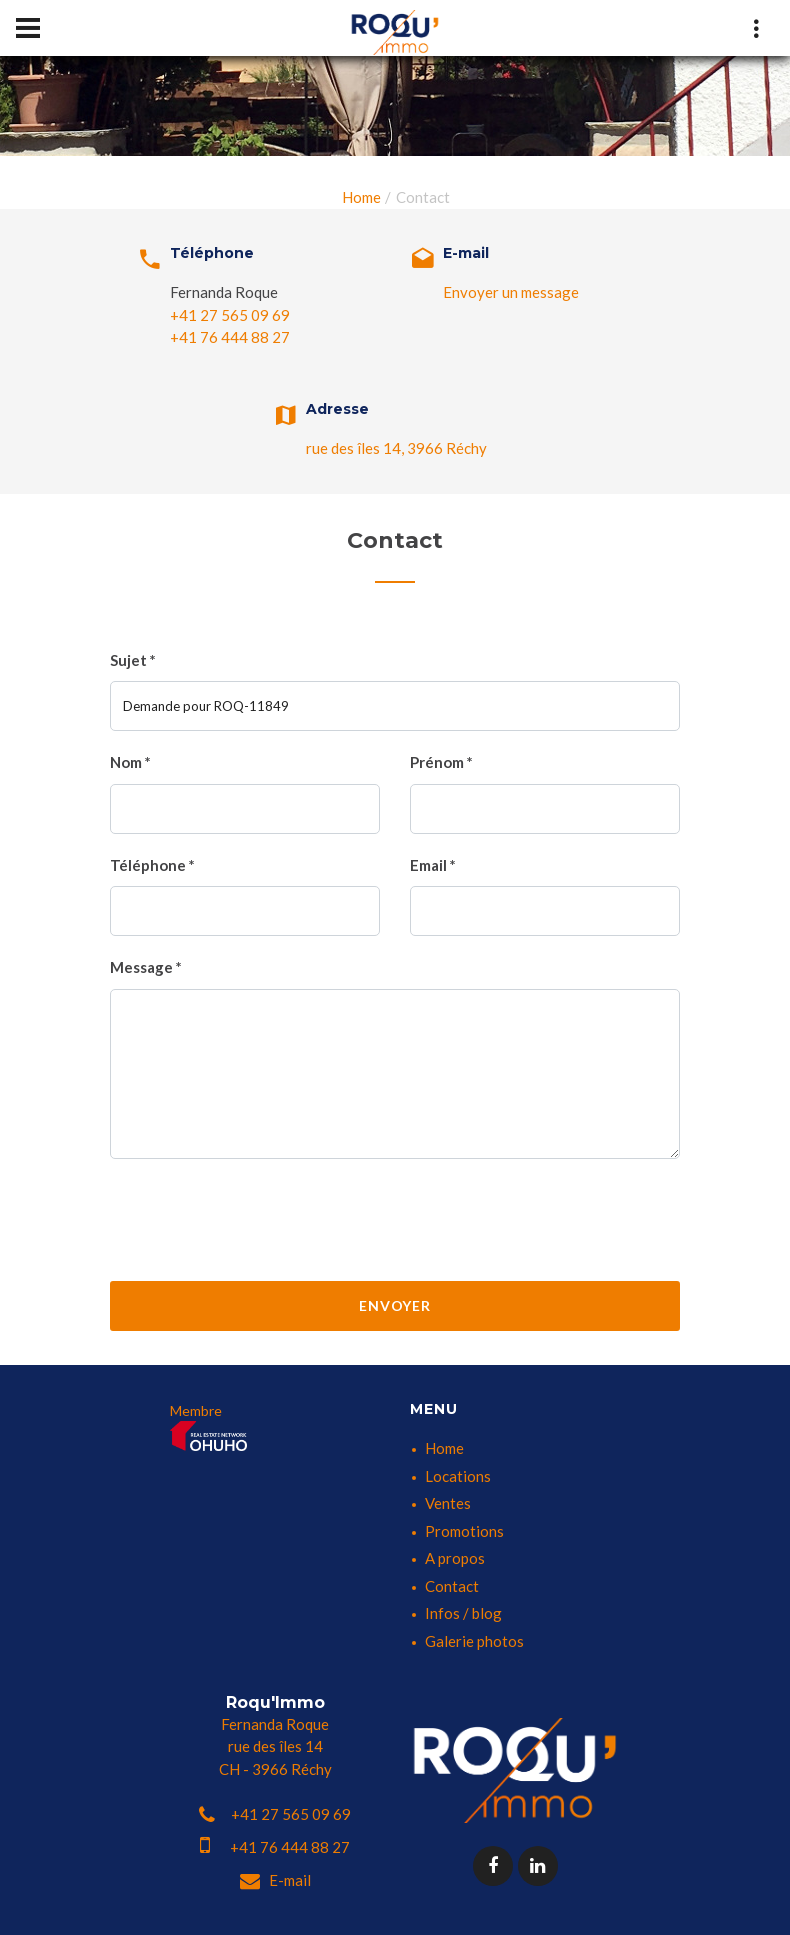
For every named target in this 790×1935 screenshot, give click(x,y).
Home (361, 197)
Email (433, 865)
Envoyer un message (511, 292)
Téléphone (152, 865)
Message (146, 967)
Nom (130, 762)
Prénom (441, 762)
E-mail (275, 1880)
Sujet (133, 660)
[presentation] (395, 1218)
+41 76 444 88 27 (230, 337)
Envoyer (395, 1305)
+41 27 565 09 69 (230, 315)
